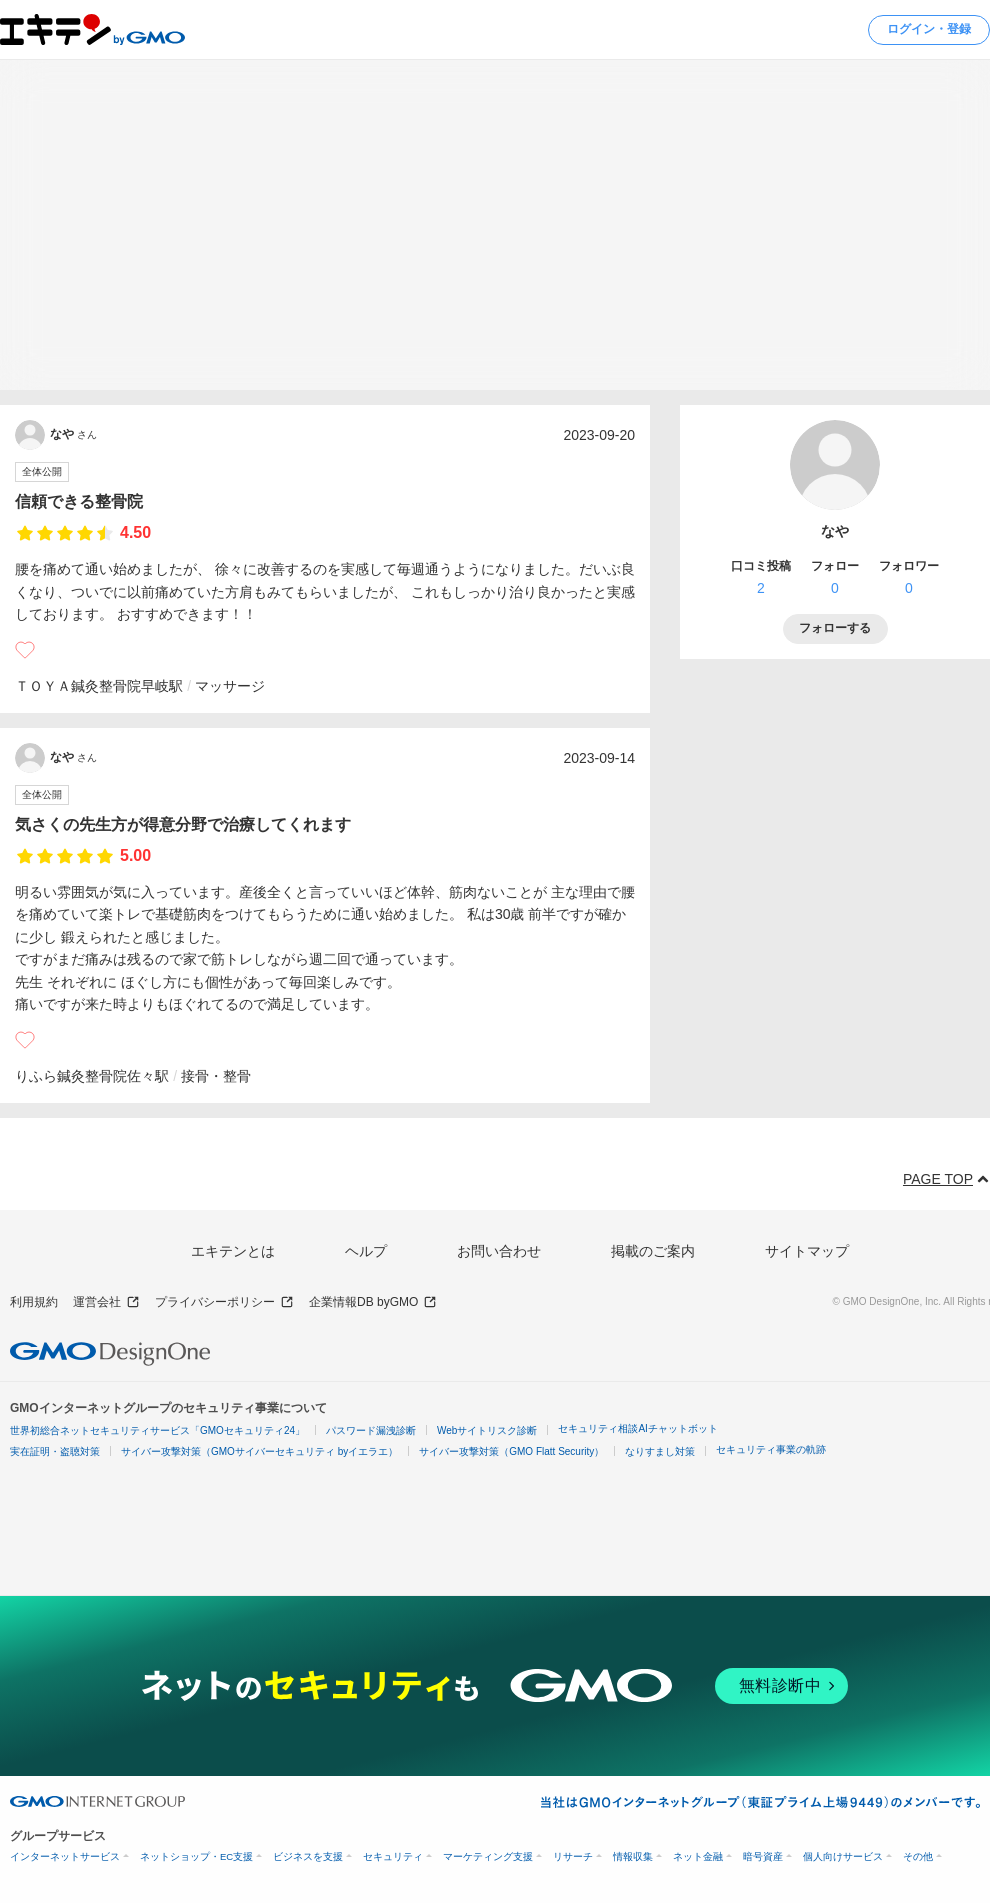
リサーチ (573, 1856)
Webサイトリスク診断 (487, 1430)
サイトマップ (807, 1251)
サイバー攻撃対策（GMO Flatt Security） (511, 1451)
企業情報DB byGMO (373, 1302)
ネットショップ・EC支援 (196, 1856)
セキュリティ (393, 1856)
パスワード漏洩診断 (371, 1430)
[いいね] (25, 650)
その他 (918, 1856)
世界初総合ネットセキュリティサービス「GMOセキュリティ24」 (157, 1430)
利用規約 (34, 1302)
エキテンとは (233, 1251)
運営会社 (106, 1302)
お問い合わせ (499, 1251)
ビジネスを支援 (308, 1856)
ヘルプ (366, 1251)
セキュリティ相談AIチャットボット (637, 1428)
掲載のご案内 (653, 1251)
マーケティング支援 (488, 1856)
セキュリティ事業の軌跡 (771, 1449)
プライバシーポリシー (224, 1302)
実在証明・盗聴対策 (55, 1451)
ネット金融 (698, 1856)
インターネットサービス (65, 1856)
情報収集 (633, 1856)
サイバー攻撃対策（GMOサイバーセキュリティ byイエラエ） (259, 1451)
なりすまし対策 (660, 1451)
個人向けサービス (843, 1856)
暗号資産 (763, 1856)
